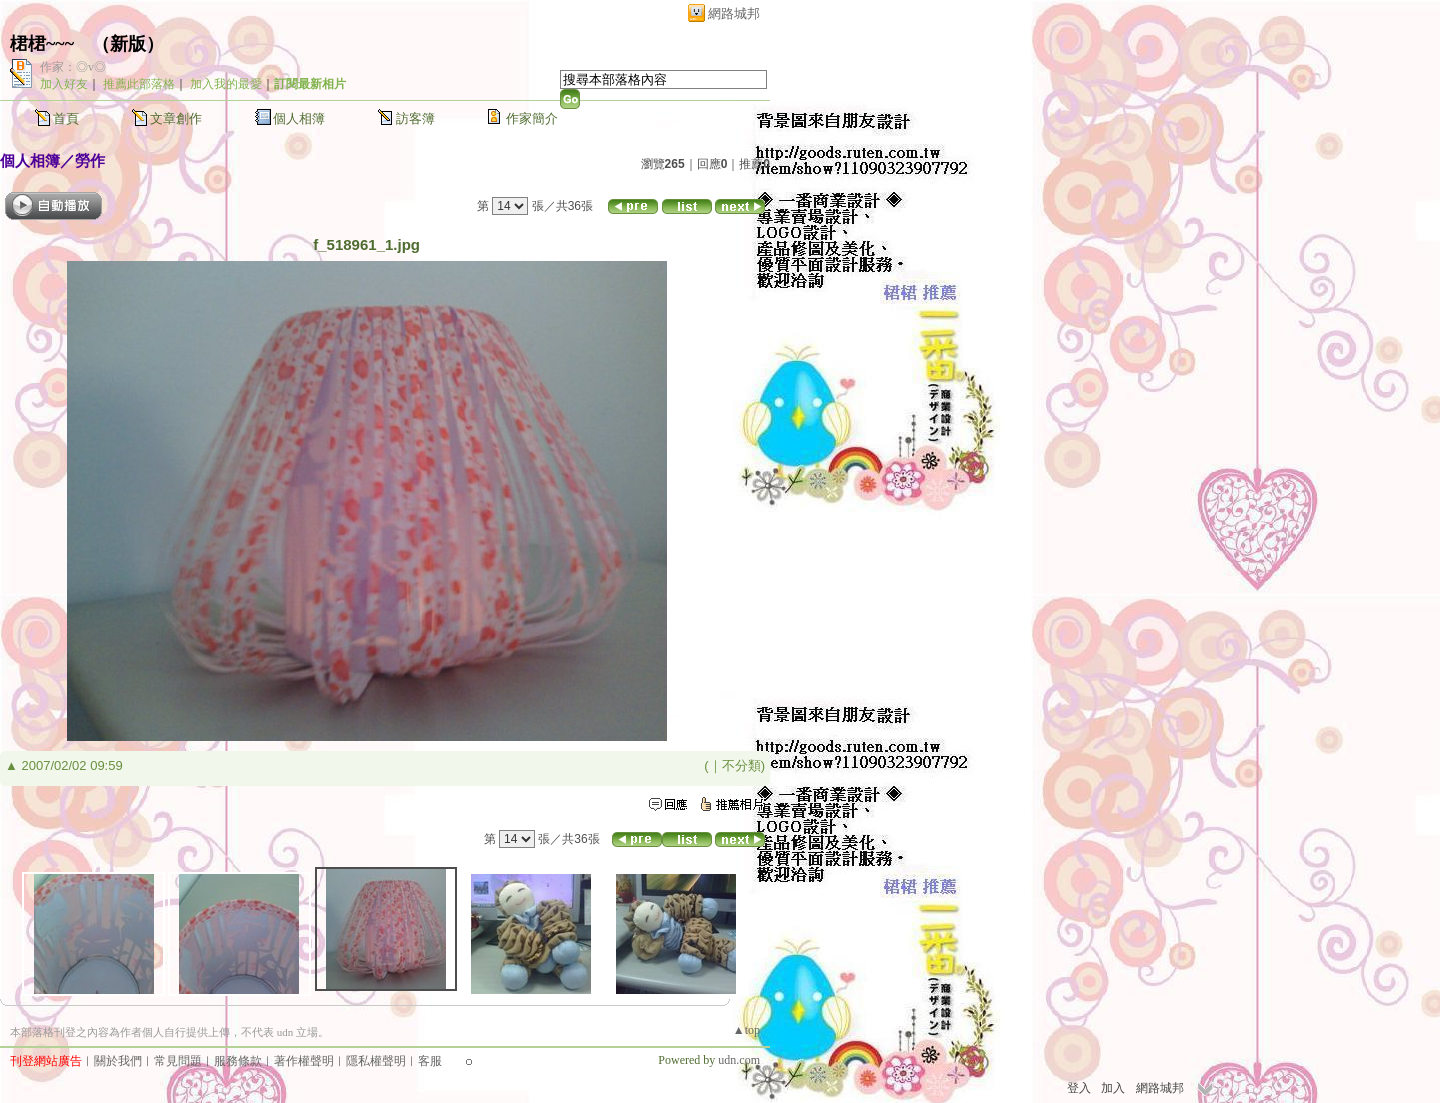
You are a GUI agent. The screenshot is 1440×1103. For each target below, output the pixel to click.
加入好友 (64, 84)
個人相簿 (299, 118)
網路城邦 (734, 13)
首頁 (66, 118)
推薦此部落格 (139, 84)
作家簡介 (532, 118)
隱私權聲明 (376, 1061)
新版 (128, 44)
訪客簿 (415, 118)
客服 (430, 1061)
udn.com (739, 1060)
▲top (746, 1030)
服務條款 (238, 1061)
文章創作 (176, 118)
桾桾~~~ (42, 44)
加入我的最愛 (226, 84)
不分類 (741, 765)
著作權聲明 (304, 1061)
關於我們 (118, 1061)
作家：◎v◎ (73, 67)
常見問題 (178, 1061)
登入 (1079, 1088)
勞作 (90, 160)
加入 (1113, 1088)
